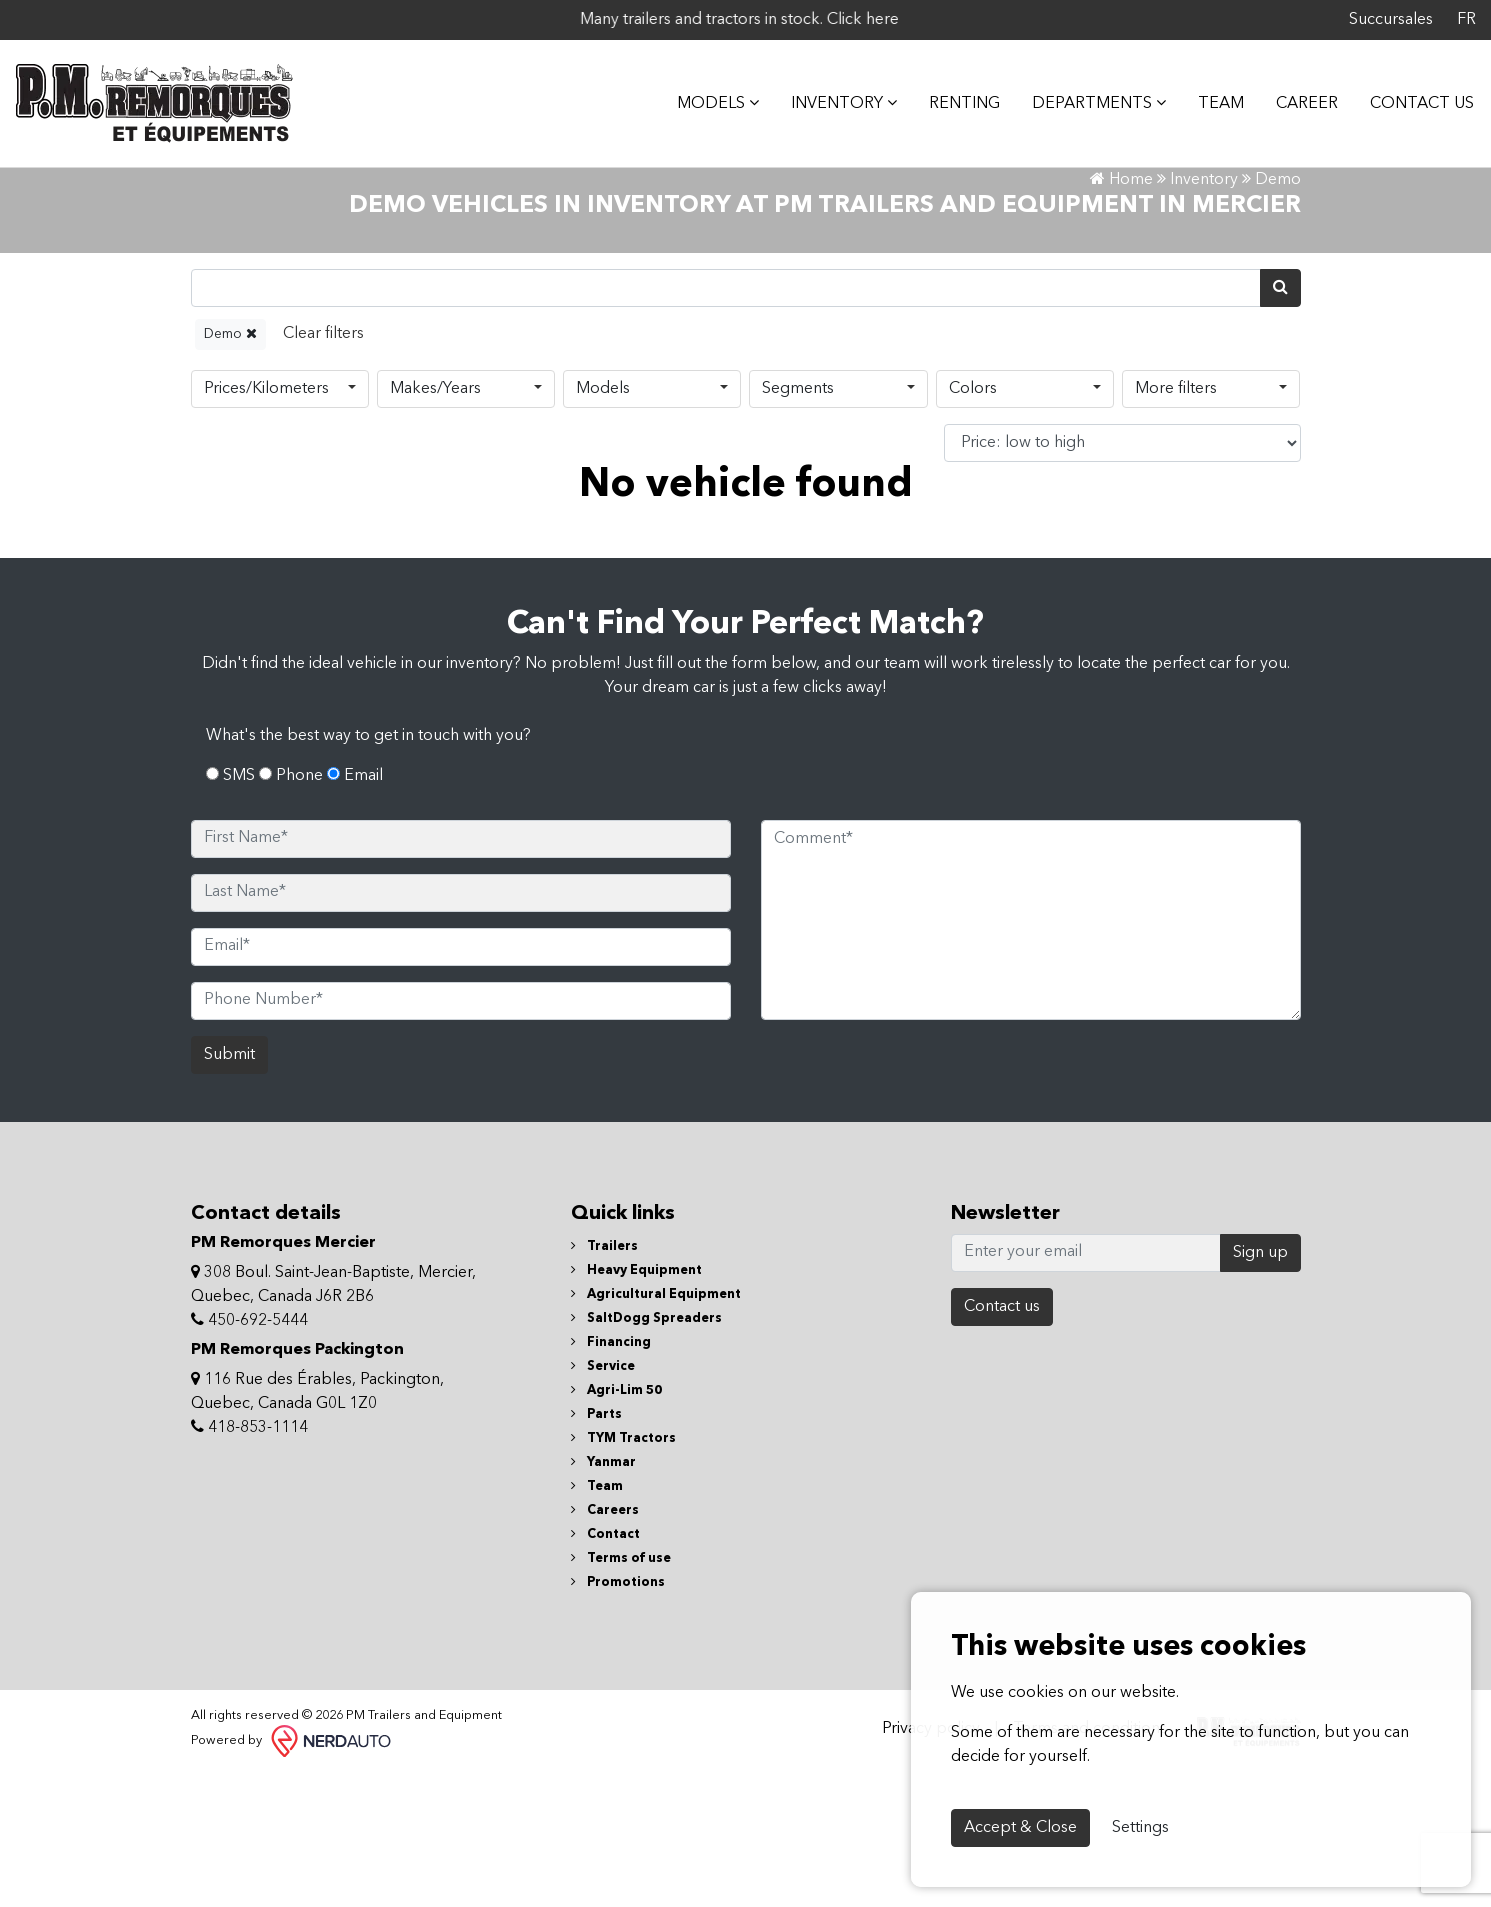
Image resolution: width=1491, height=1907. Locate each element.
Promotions (618, 1716)
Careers (605, 1644)
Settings (1140, 1828)
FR (1466, 20)
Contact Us (1407, 96)
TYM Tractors (623, 1572)
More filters (1176, 522)
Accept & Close (1020, 1828)
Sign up (1260, 1387)
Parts (596, 1548)
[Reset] (323, 467)
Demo (230, 466)
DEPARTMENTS (1084, 95)
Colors (973, 522)
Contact (605, 1668)
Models (603, 522)
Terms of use (621, 1692)
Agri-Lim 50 (616, 1524)
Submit (229, 1189)
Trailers (604, 1380)
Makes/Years (435, 522)
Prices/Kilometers (266, 522)
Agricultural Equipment (656, 1428)
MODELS (703, 95)
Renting (949, 96)
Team (1206, 96)
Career (1292, 96)
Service (603, 1500)
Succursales (1391, 20)
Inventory (829, 95)
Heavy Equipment (636, 1404)
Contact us (1002, 1441)
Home (1121, 313)
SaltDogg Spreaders (646, 1452)
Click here (989, 20)
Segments (798, 522)
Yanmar (603, 1596)
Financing (611, 1476)
